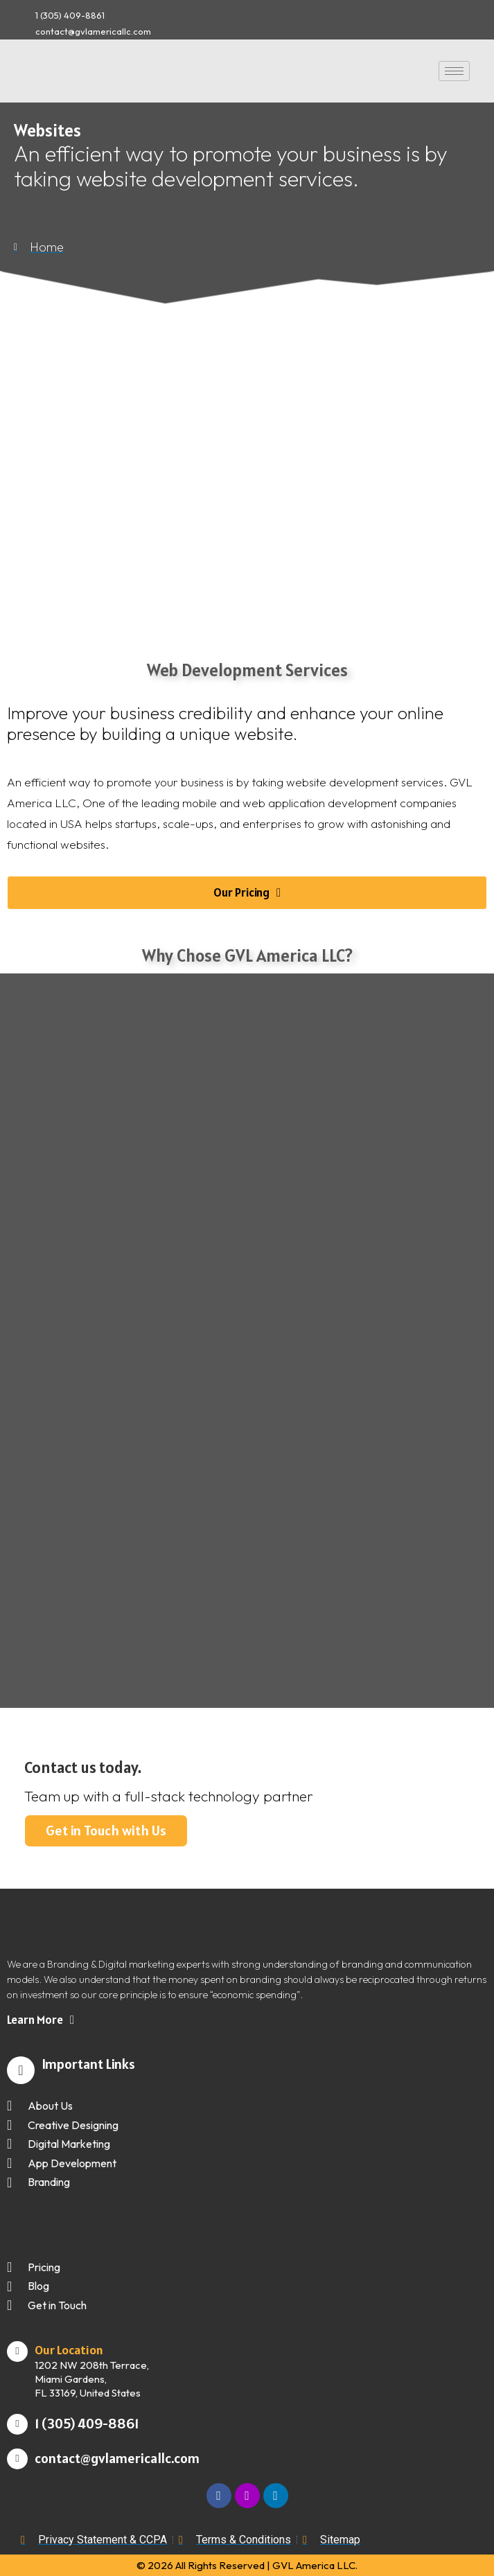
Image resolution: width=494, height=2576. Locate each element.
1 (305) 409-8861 (87, 2424)
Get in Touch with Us (106, 1830)
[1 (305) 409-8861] (17, 2424)
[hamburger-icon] (454, 71)
